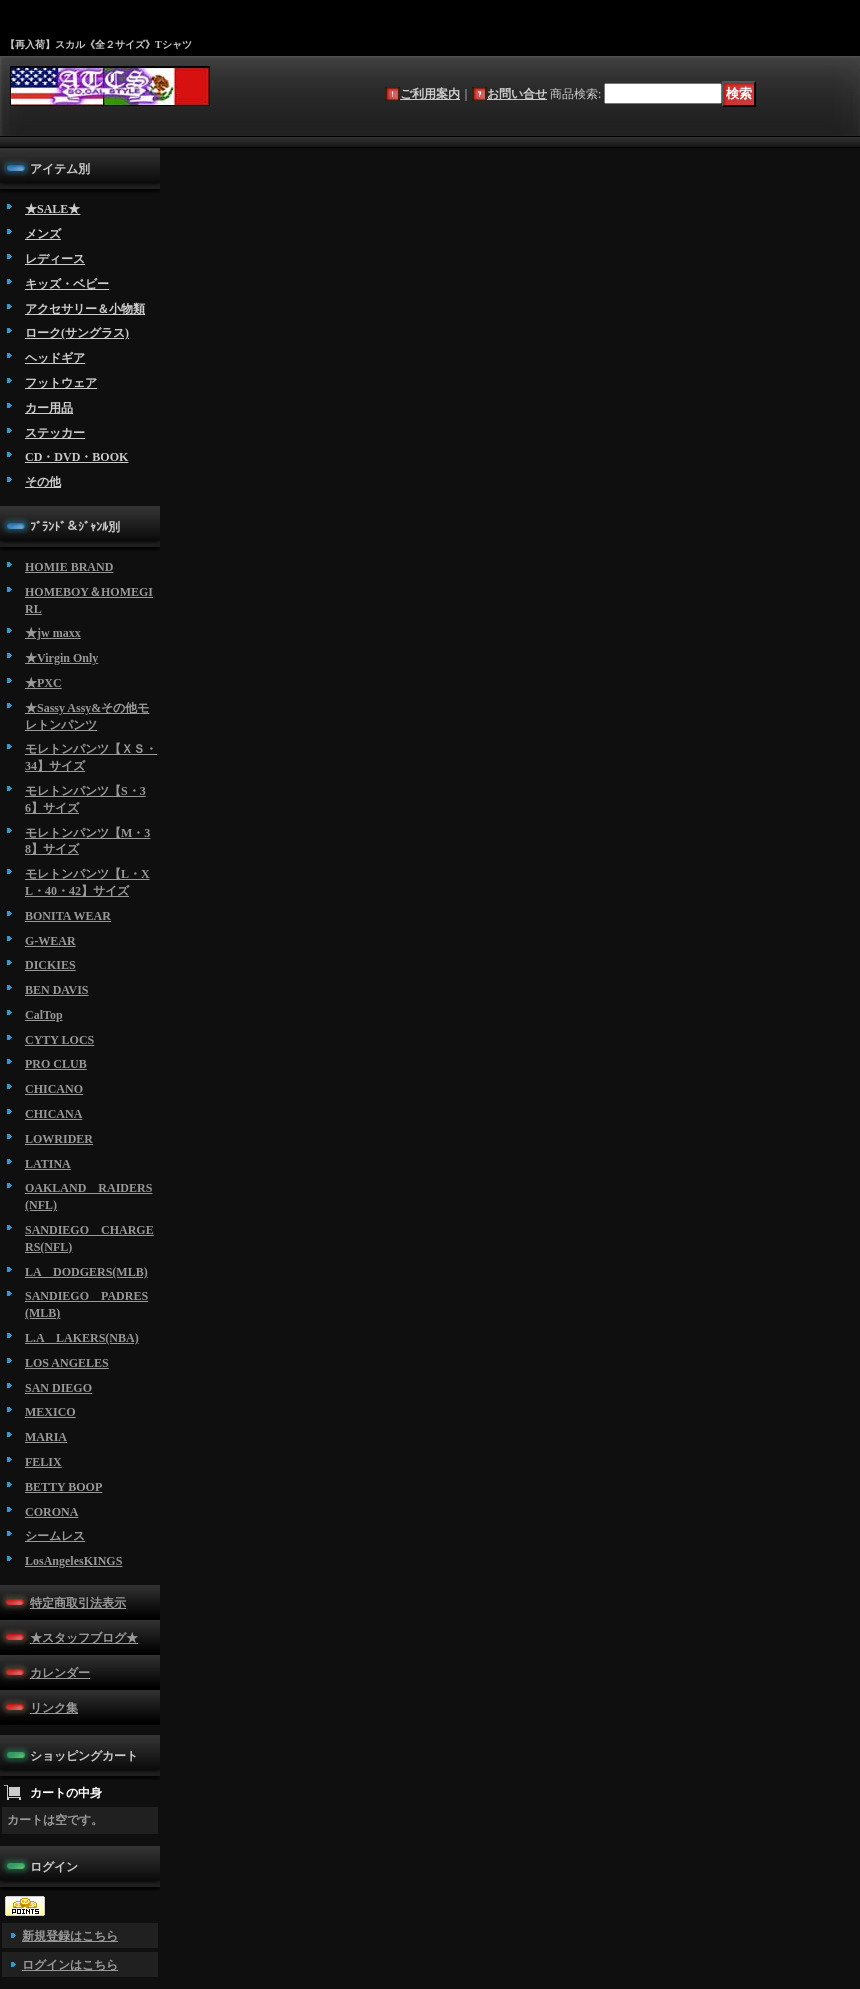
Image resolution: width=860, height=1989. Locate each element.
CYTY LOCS (59, 1040)
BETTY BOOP (63, 1487)
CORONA (51, 1512)
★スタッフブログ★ (84, 1638)
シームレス (55, 1536)
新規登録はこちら (70, 1936)
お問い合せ (517, 94)
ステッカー (55, 433)
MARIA (46, 1437)
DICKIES (50, 965)
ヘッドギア (55, 358)
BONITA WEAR (68, 916)
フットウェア (61, 383)
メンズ (43, 234)
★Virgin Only (61, 658)
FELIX (43, 1462)
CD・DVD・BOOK (76, 457)
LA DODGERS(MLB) (86, 1272)
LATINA (48, 1164)
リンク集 (54, 1708)
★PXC (43, 683)
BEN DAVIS (56, 990)
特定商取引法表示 (78, 1603)
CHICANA (53, 1114)
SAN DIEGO (58, 1388)
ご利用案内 (430, 94)
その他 (43, 482)
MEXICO (50, 1412)
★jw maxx (53, 633)
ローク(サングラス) (77, 333)
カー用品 (49, 408)
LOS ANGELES (67, 1363)
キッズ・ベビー (67, 284)
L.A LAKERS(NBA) (82, 1338)
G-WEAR (50, 941)
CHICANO (54, 1089)
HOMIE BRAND (69, 567)
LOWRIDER (59, 1139)
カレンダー (60, 1673)
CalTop (44, 1015)
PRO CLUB (56, 1064)
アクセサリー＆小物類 (85, 309)
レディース (55, 259)
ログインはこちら (70, 1965)
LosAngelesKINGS (73, 1561)
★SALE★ (52, 209)
